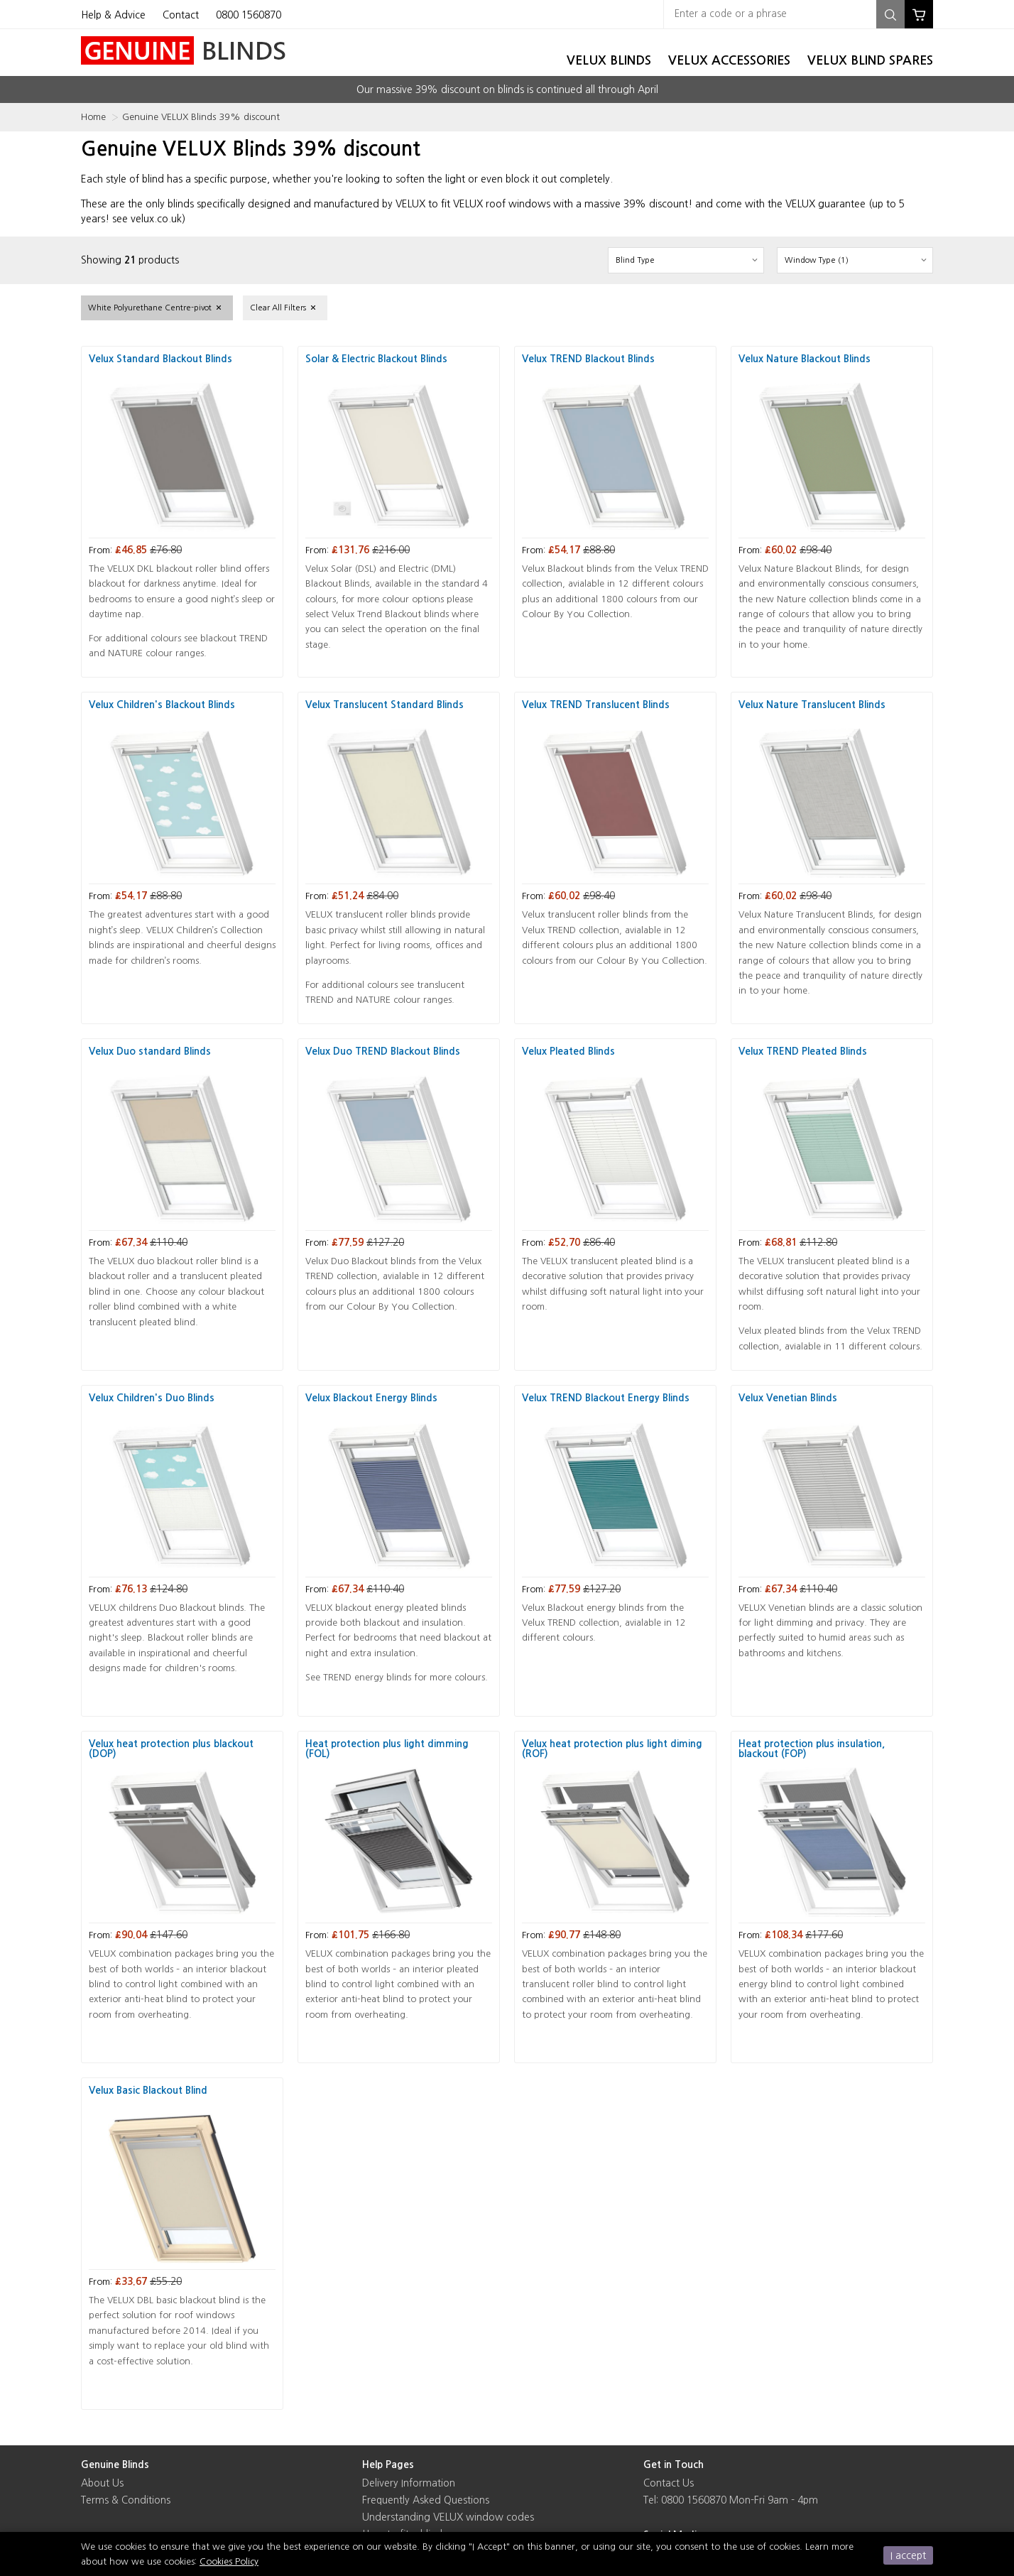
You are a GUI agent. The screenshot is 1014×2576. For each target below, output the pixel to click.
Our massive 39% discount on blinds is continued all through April (507, 89)
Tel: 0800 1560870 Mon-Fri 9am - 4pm (730, 2500)
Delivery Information (408, 2483)
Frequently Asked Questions (425, 2500)
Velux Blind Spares (870, 60)
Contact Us (668, 2483)
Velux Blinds (609, 60)
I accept (908, 2555)
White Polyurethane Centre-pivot (150, 307)
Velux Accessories (729, 60)
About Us (102, 2483)
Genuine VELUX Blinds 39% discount (201, 116)
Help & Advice (113, 15)
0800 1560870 (248, 15)
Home (93, 116)
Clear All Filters (278, 307)
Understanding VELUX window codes (448, 2517)
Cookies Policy (229, 2561)
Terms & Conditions (125, 2500)
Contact (181, 15)
